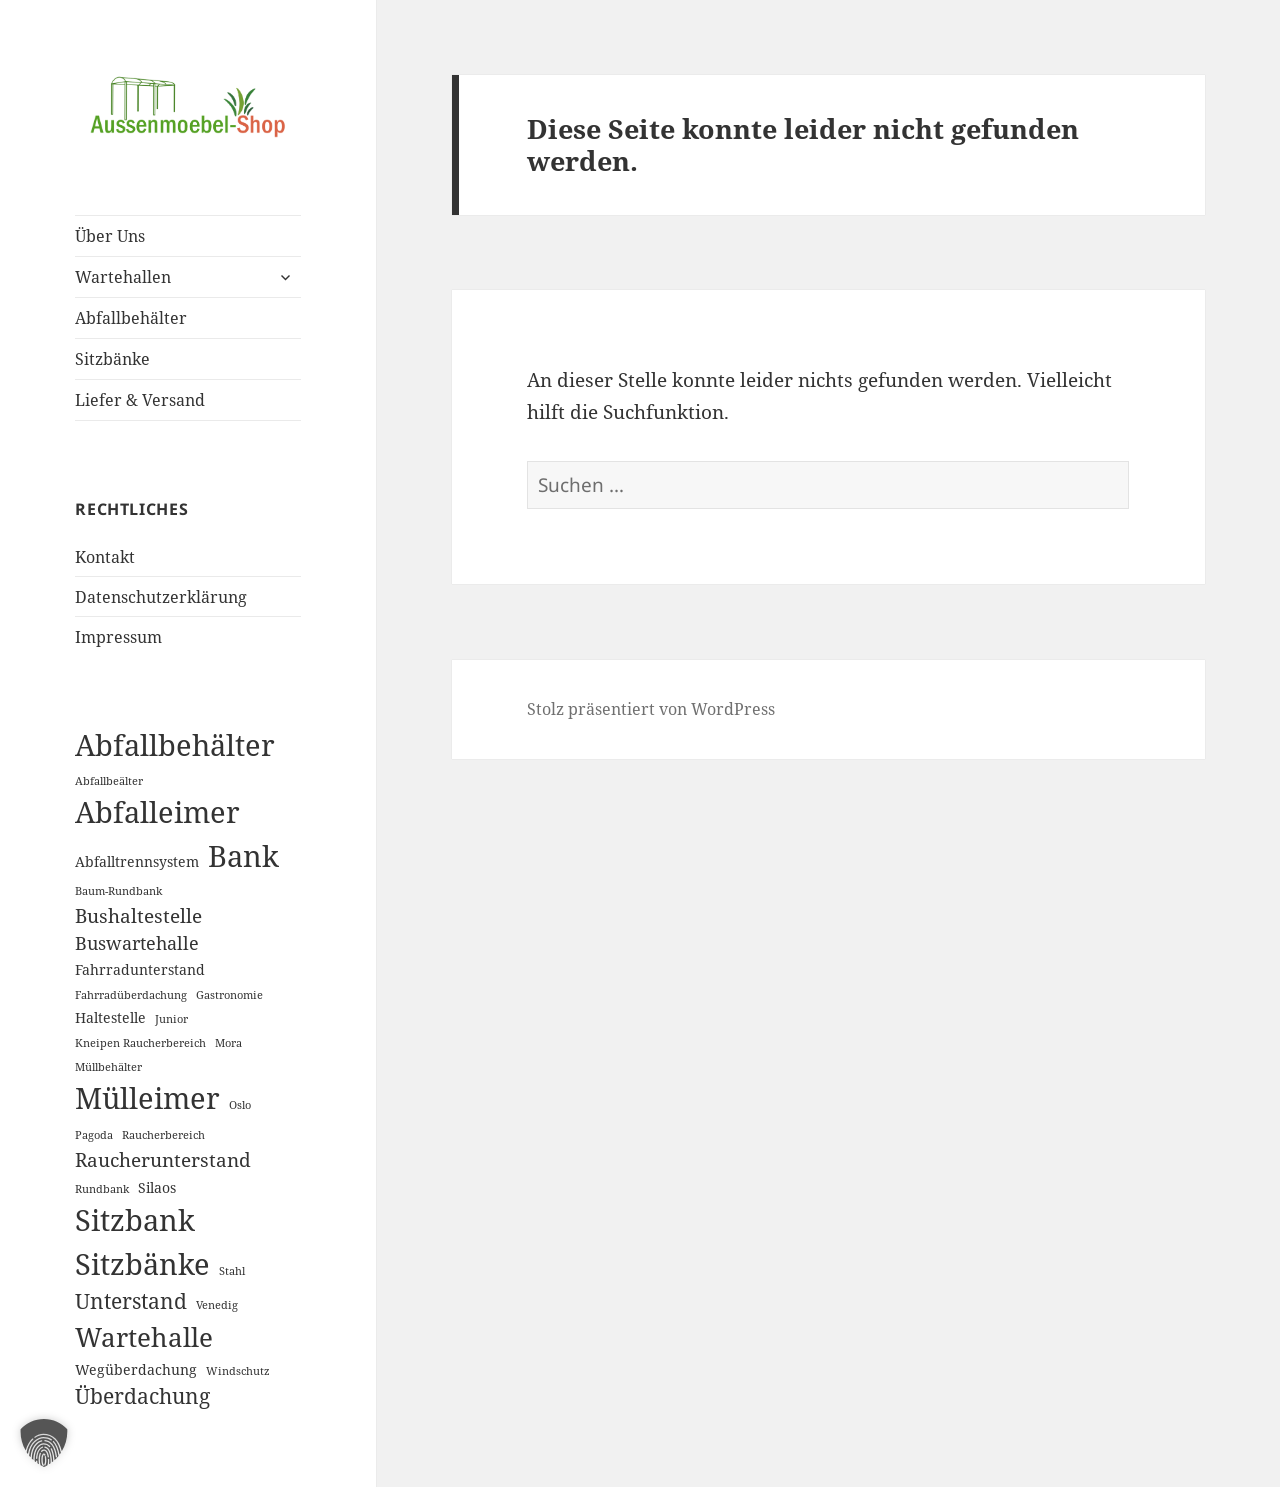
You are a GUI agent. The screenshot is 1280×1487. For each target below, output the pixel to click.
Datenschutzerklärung (161, 597)
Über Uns (110, 236)
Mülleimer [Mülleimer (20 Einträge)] (147, 1098)
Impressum (118, 637)
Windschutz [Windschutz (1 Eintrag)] (238, 1371)
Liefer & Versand (140, 400)
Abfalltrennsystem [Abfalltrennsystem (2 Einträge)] (137, 861)
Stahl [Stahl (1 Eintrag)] (232, 1271)
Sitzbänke (112, 359)
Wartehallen (123, 277)
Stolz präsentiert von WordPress (651, 709)
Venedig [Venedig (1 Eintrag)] (217, 1305)
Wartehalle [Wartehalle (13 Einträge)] (144, 1337)
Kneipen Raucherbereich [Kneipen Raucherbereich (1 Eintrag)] (140, 1043)
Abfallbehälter (131, 318)
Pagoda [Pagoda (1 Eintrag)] (94, 1135)
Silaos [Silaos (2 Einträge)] (157, 1187)
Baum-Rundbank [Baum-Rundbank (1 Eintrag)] (118, 891)
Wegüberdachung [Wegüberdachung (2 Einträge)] (136, 1369)
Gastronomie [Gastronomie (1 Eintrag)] (229, 995)
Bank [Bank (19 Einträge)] (243, 855)
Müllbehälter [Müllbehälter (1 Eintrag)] (108, 1067)
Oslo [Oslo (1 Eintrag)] (240, 1105)
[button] (44, 1443)
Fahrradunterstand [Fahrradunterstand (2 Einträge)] (140, 969)
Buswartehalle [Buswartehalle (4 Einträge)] (137, 943)
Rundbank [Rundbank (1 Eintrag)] (102, 1189)
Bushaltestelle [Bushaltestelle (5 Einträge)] (138, 915)
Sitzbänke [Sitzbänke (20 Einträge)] (142, 1264)
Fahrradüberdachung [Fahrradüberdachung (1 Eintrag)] (131, 995)
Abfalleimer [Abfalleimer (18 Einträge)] (157, 811)
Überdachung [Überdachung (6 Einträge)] (142, 1396)
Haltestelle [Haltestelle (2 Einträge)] (110, 1017)
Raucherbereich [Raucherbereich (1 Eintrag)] (163, 1135)
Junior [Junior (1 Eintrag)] (171, 1019)
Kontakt (105, 557)
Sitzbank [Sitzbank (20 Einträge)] (135, 1220)
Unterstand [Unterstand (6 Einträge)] (131, 1301)
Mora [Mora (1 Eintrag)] (228, 1043)
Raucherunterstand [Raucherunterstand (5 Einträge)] (163, 1159)
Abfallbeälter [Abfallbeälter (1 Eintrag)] (109, 781)
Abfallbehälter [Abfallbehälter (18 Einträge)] (175, 744)
